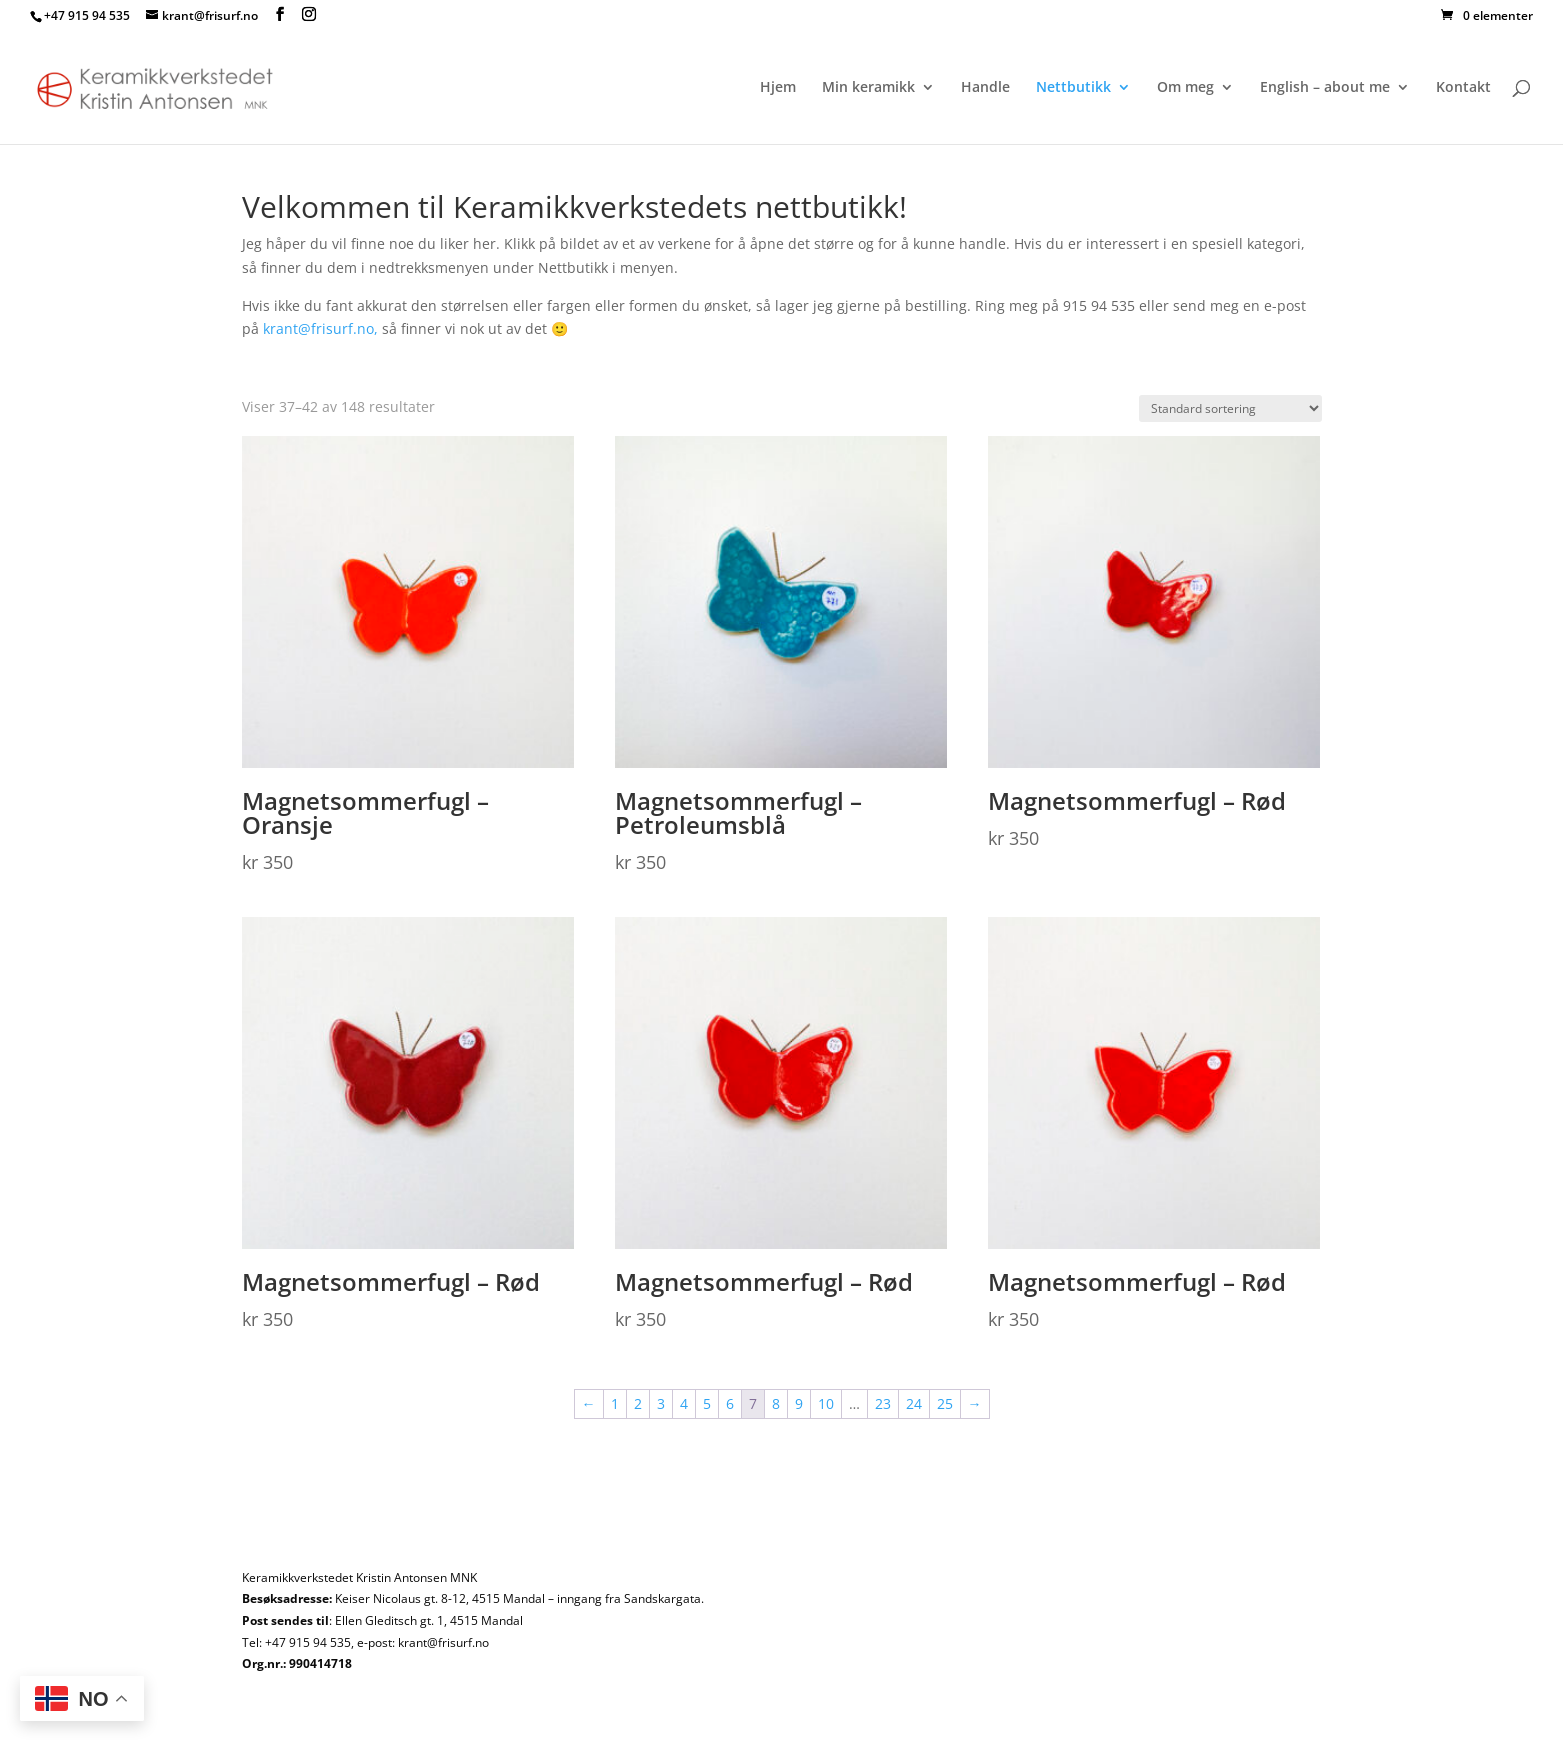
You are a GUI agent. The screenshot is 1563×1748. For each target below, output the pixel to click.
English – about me (1325, 88)
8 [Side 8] (776, 1403)
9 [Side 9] (799, 1403)
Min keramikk (868, 88)
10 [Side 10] (826, 1403)
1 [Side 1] (615, 1403)
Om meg (1185, 88)
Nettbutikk (1073, 88)
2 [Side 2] (638, 1403)
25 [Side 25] (945, 1403)
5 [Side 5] (707, 1403)
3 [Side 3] (661, 1403)
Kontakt (1463, 88)
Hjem (778, 88)
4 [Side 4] (684, 1403)
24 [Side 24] (914, 1403)
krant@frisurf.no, (320, 328)
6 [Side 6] (730, 1403)
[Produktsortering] (1230, 408)
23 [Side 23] (883, 1403)
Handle (985, 88)
